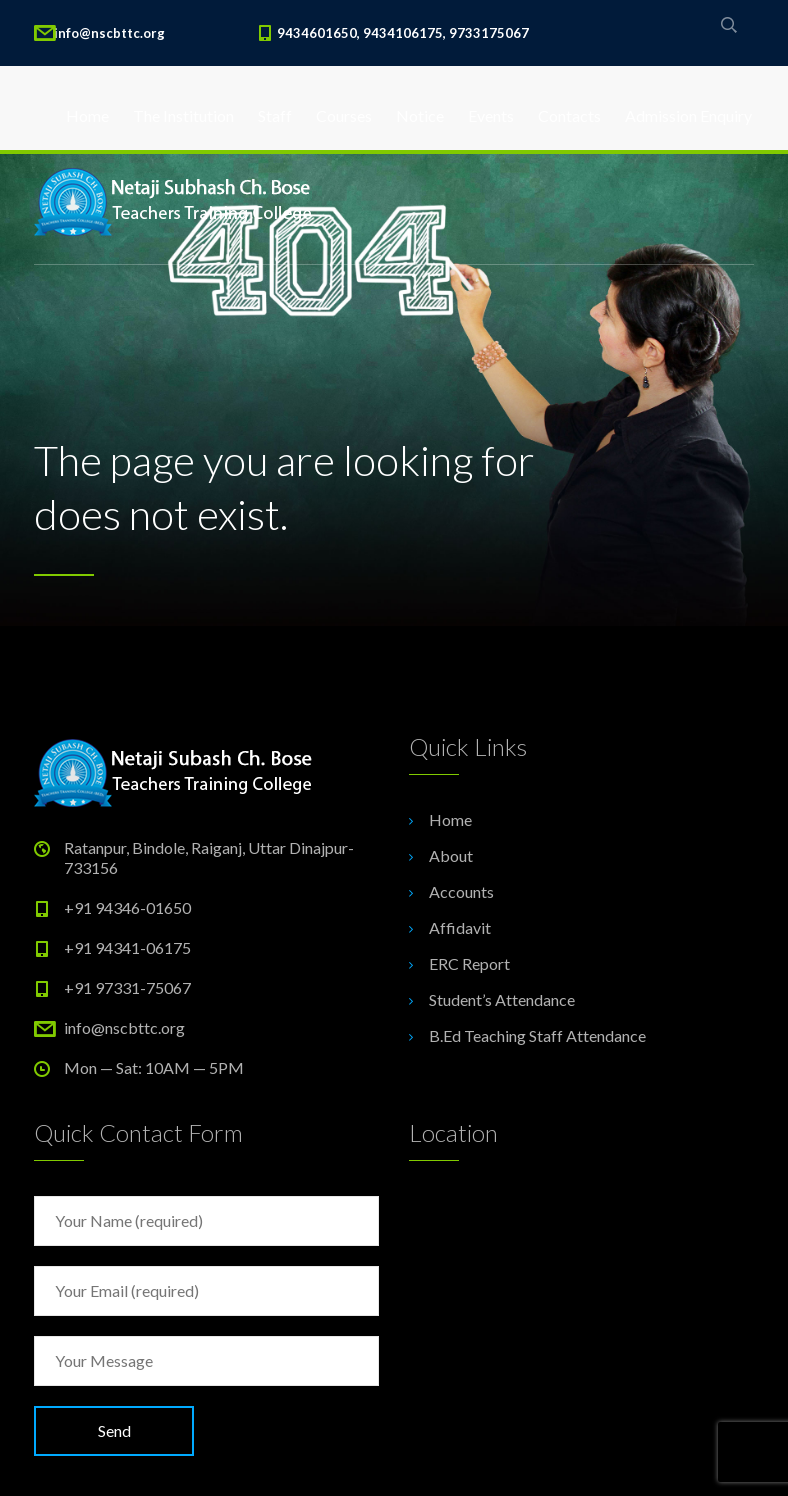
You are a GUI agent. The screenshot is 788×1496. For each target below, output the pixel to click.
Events (491, 115)
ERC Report (469, 963)
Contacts (569, 115)
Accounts (461, 891)
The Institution (183, 115)
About (451, 855)
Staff (275, 115)
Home (87, 115)
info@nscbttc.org (124, 1027)
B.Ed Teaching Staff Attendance (537, 1035)
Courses (344, 115)
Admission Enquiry (688, 115)
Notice (420, 115)
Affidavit (460, 927)
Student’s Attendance (502, 999)
